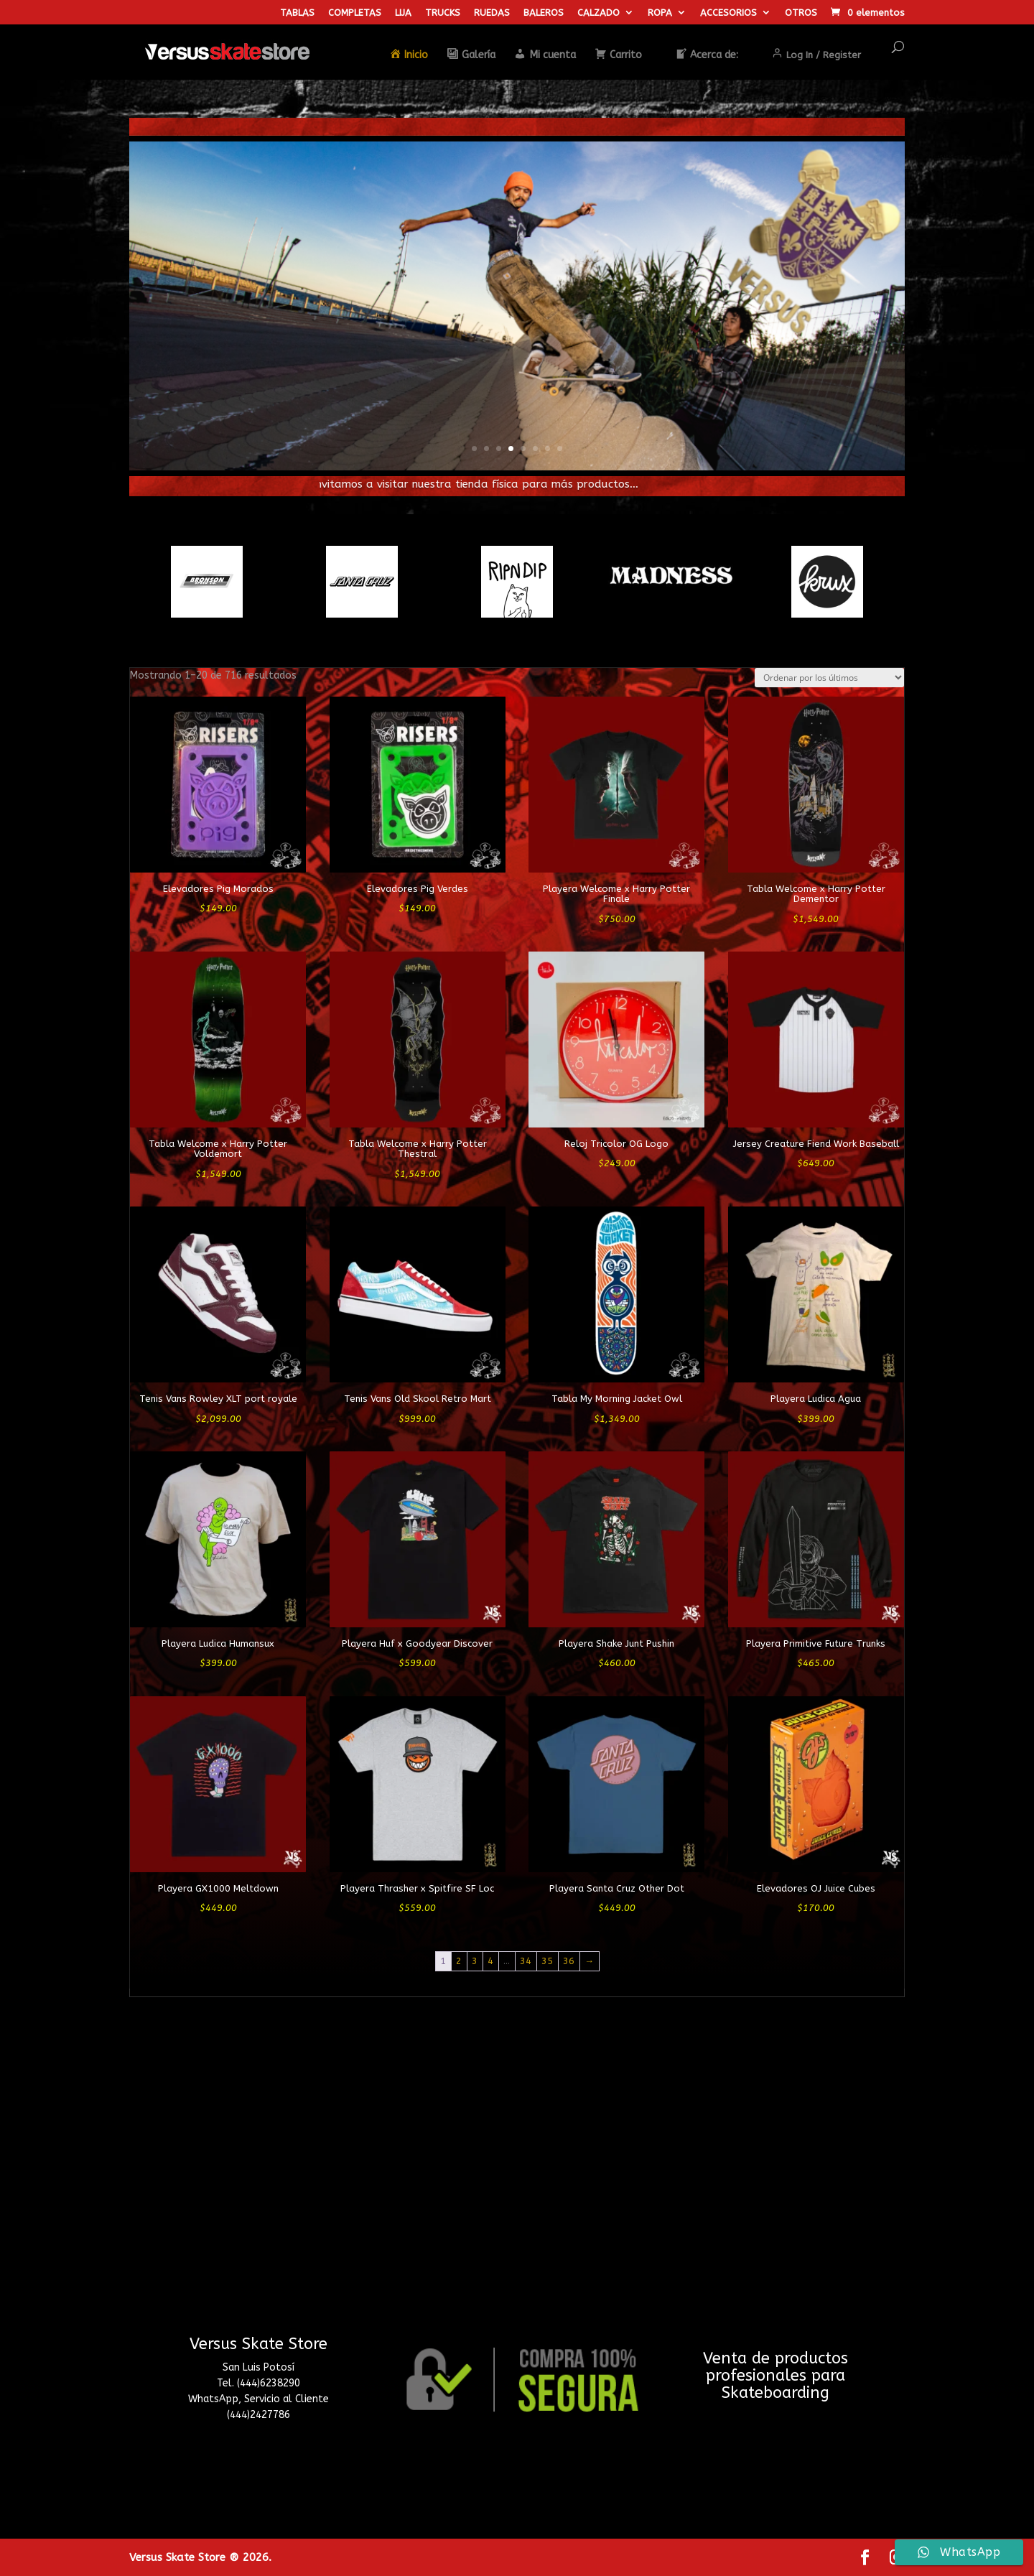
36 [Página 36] (568, 1961)
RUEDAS (492, 13)
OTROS (801, 13)
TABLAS (297, 13)
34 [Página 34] (525, 1961)
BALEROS (543, 13)
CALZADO (598, 13)
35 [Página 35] (547, 1961)
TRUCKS (442, 13)
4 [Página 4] (490, 1961)
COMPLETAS (354, 13)
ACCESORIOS (728, 13)
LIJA (403, 13)
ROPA (660, 13)
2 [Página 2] (459, 1961)
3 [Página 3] (475, 1961)
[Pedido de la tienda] (829, 677)
